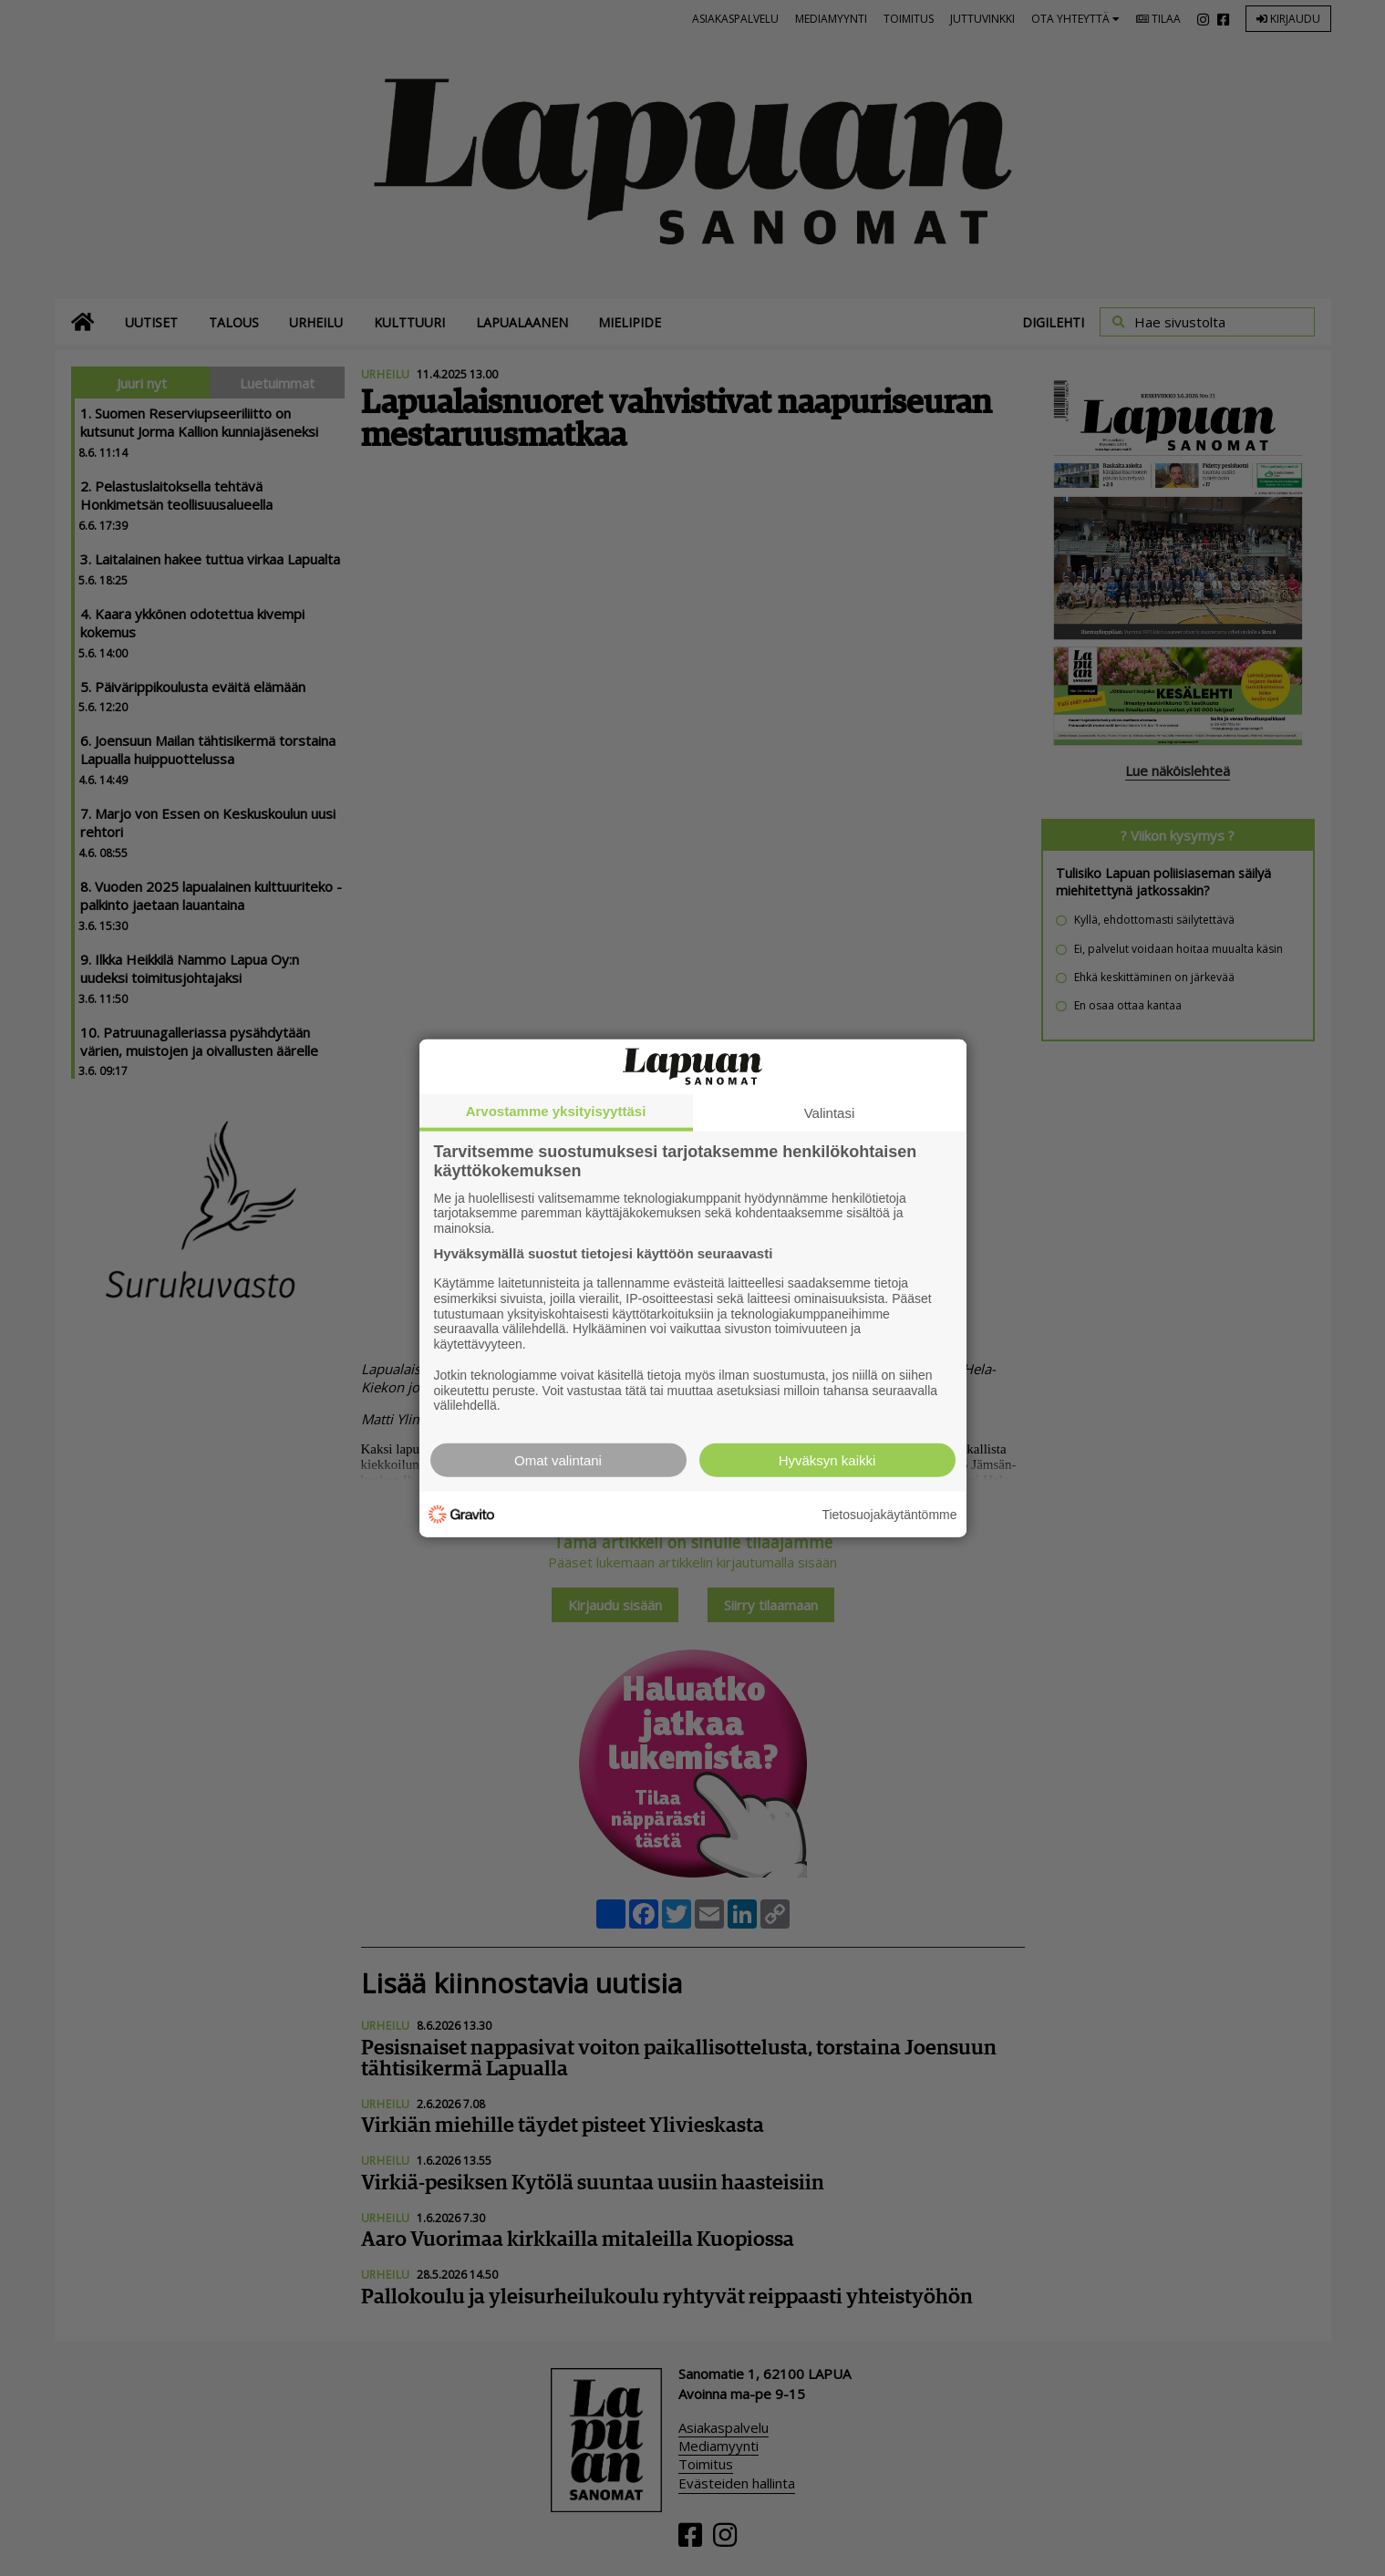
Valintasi (829, 1112)
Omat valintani (558, 1460)
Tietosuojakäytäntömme (889, 1513)
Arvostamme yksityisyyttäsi (556, 1110)
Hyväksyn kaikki (827, 1460)
